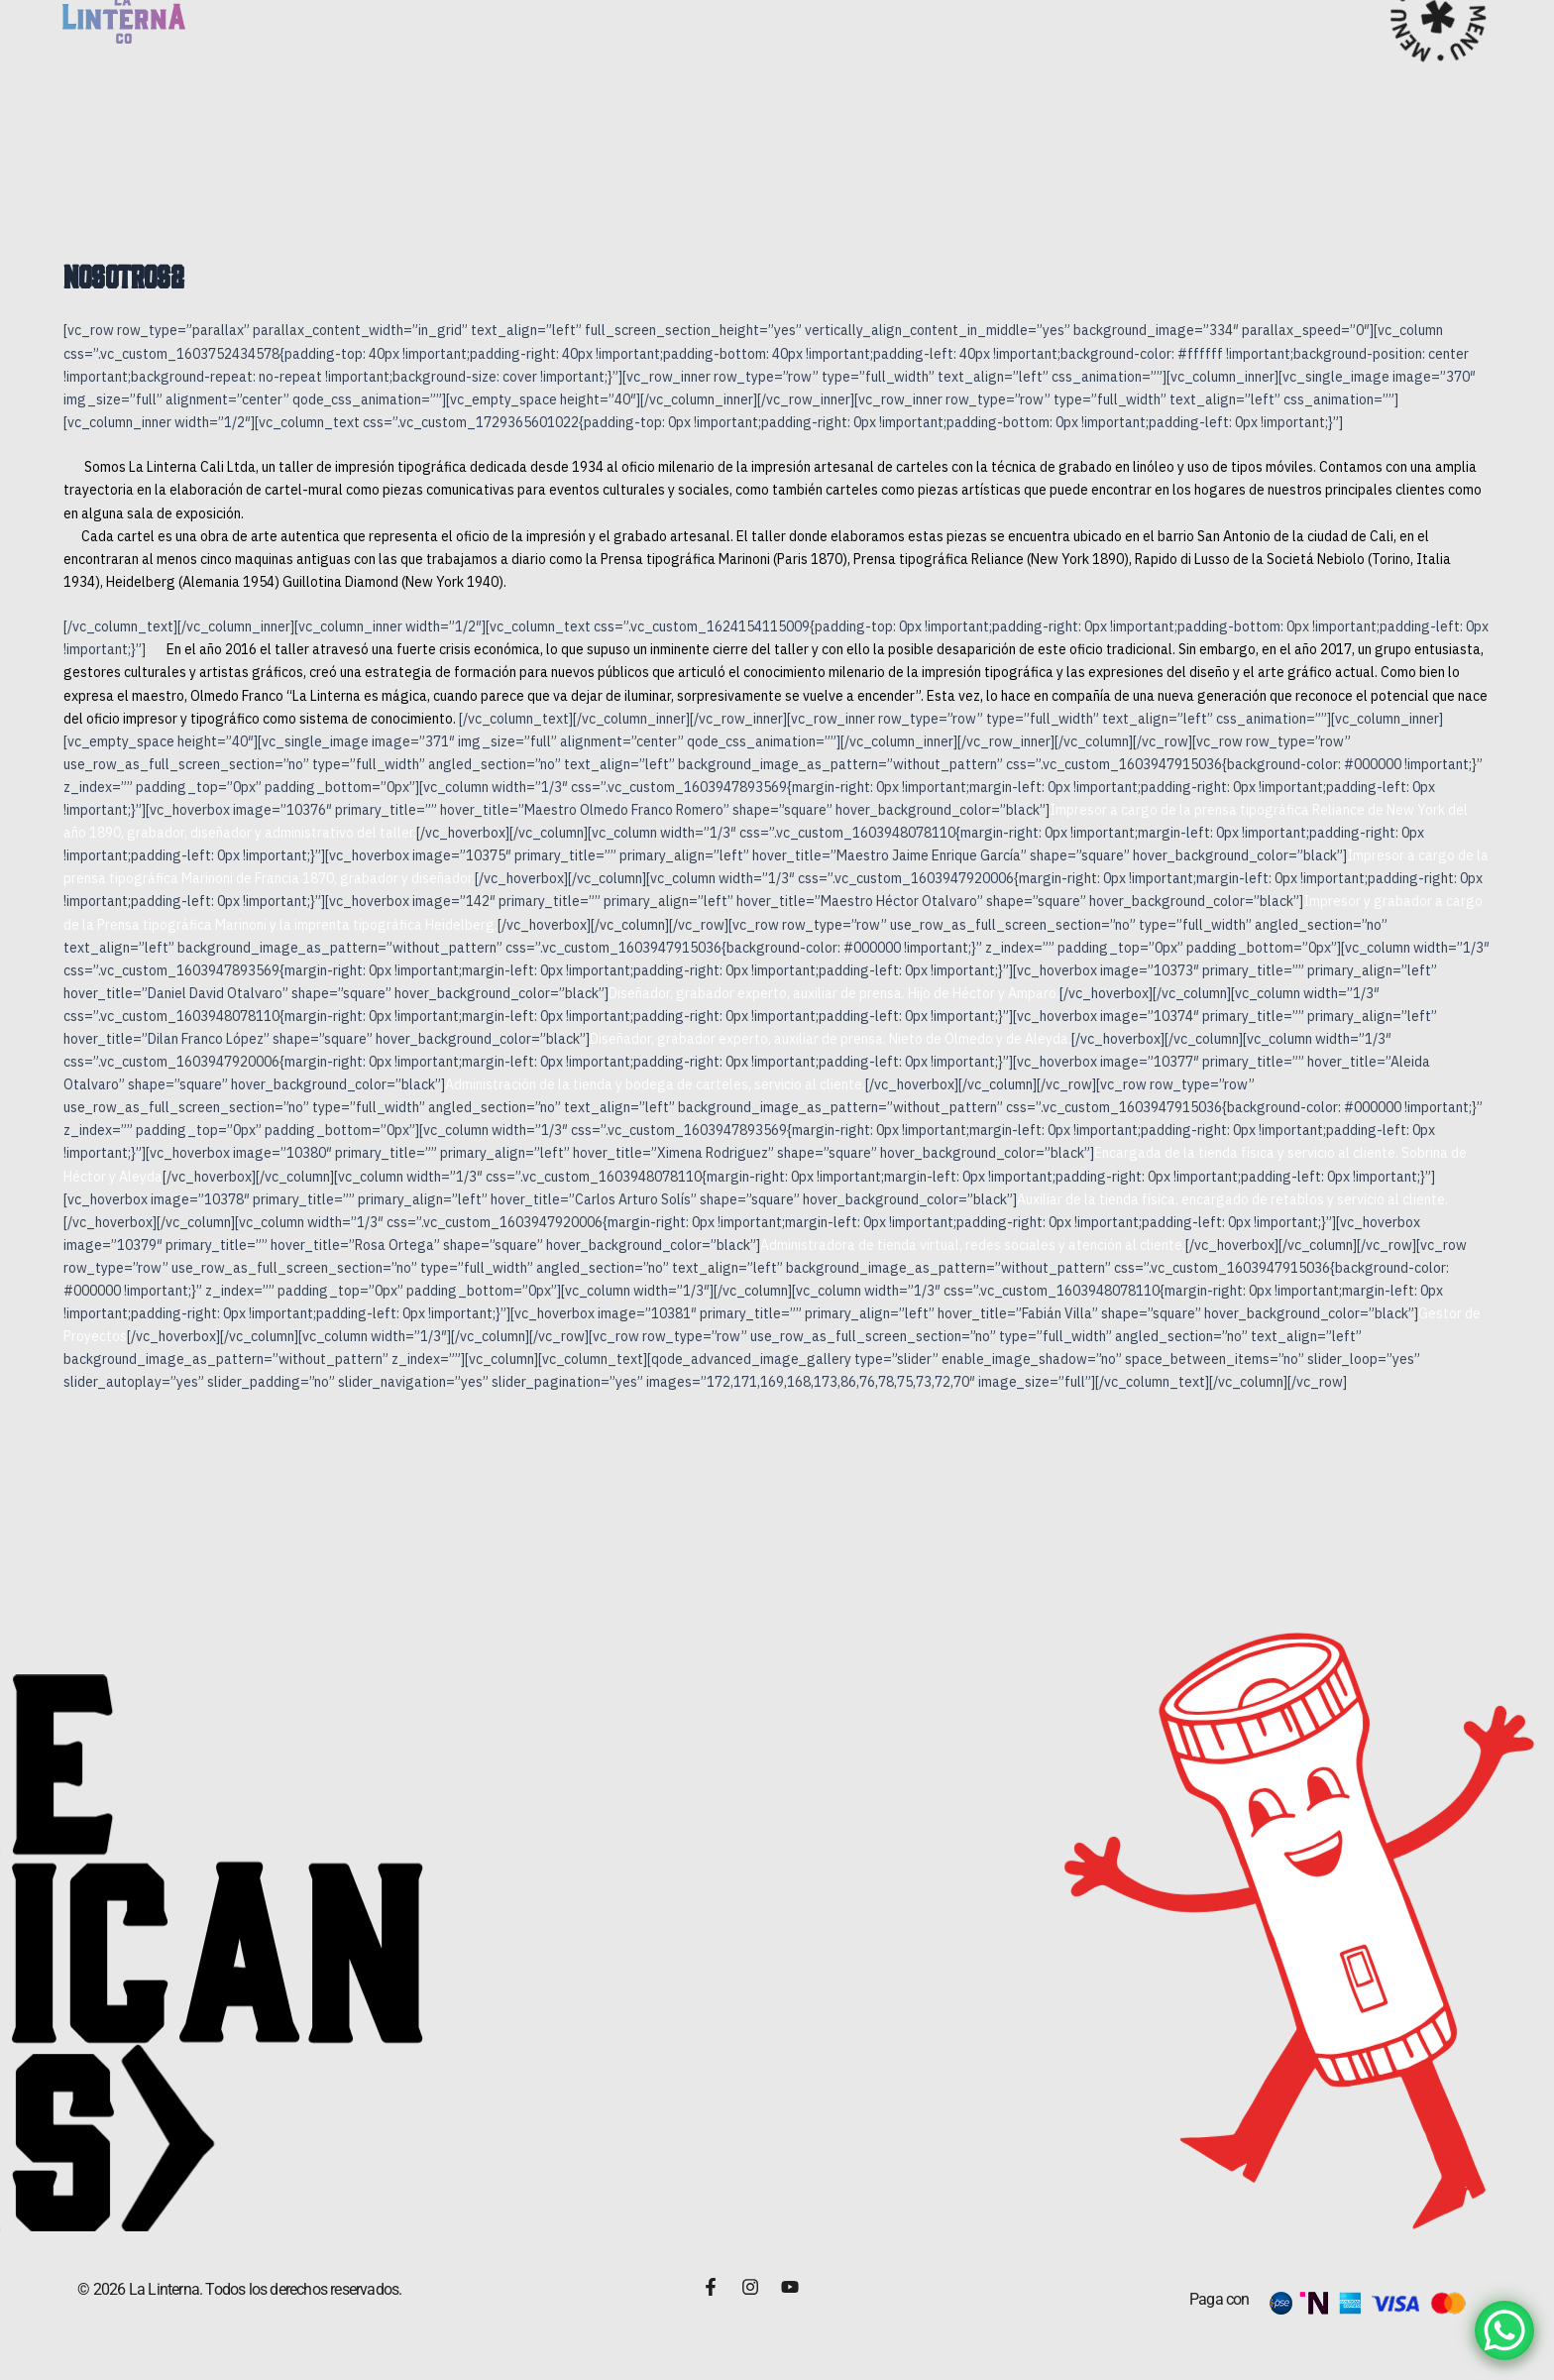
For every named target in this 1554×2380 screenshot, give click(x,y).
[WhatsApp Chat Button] (1504, 2330)
